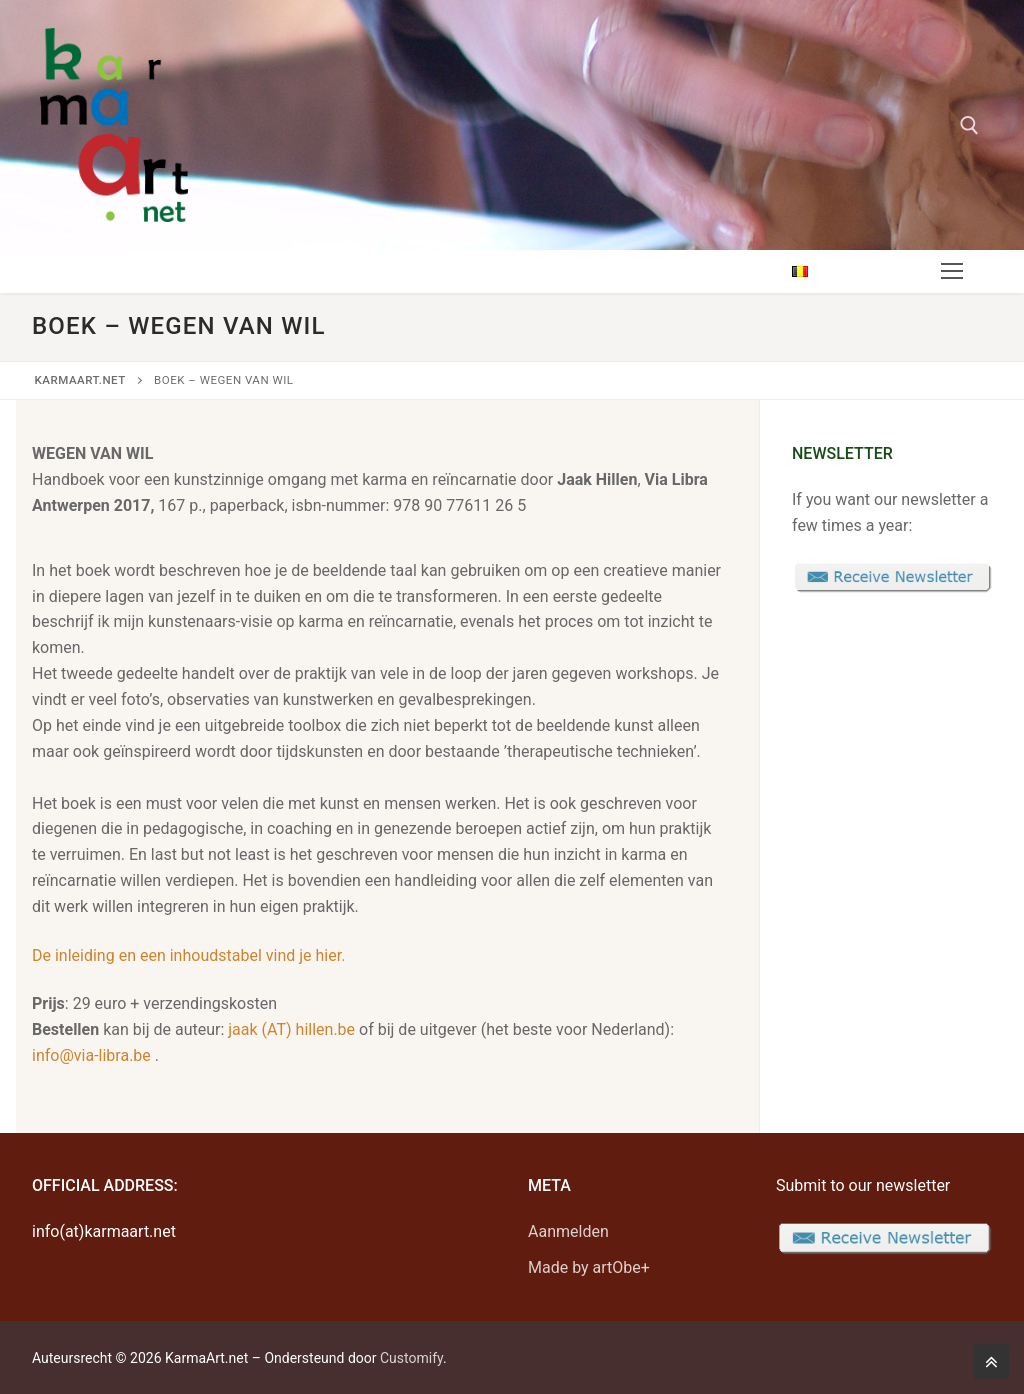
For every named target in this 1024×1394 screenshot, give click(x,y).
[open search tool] (969, 125)
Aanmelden (568, 1231)
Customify (411, 1358)
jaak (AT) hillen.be (291, 1029)
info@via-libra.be (91, 1055)
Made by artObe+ (589, 1267)
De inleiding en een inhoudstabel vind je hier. (188, 955)
